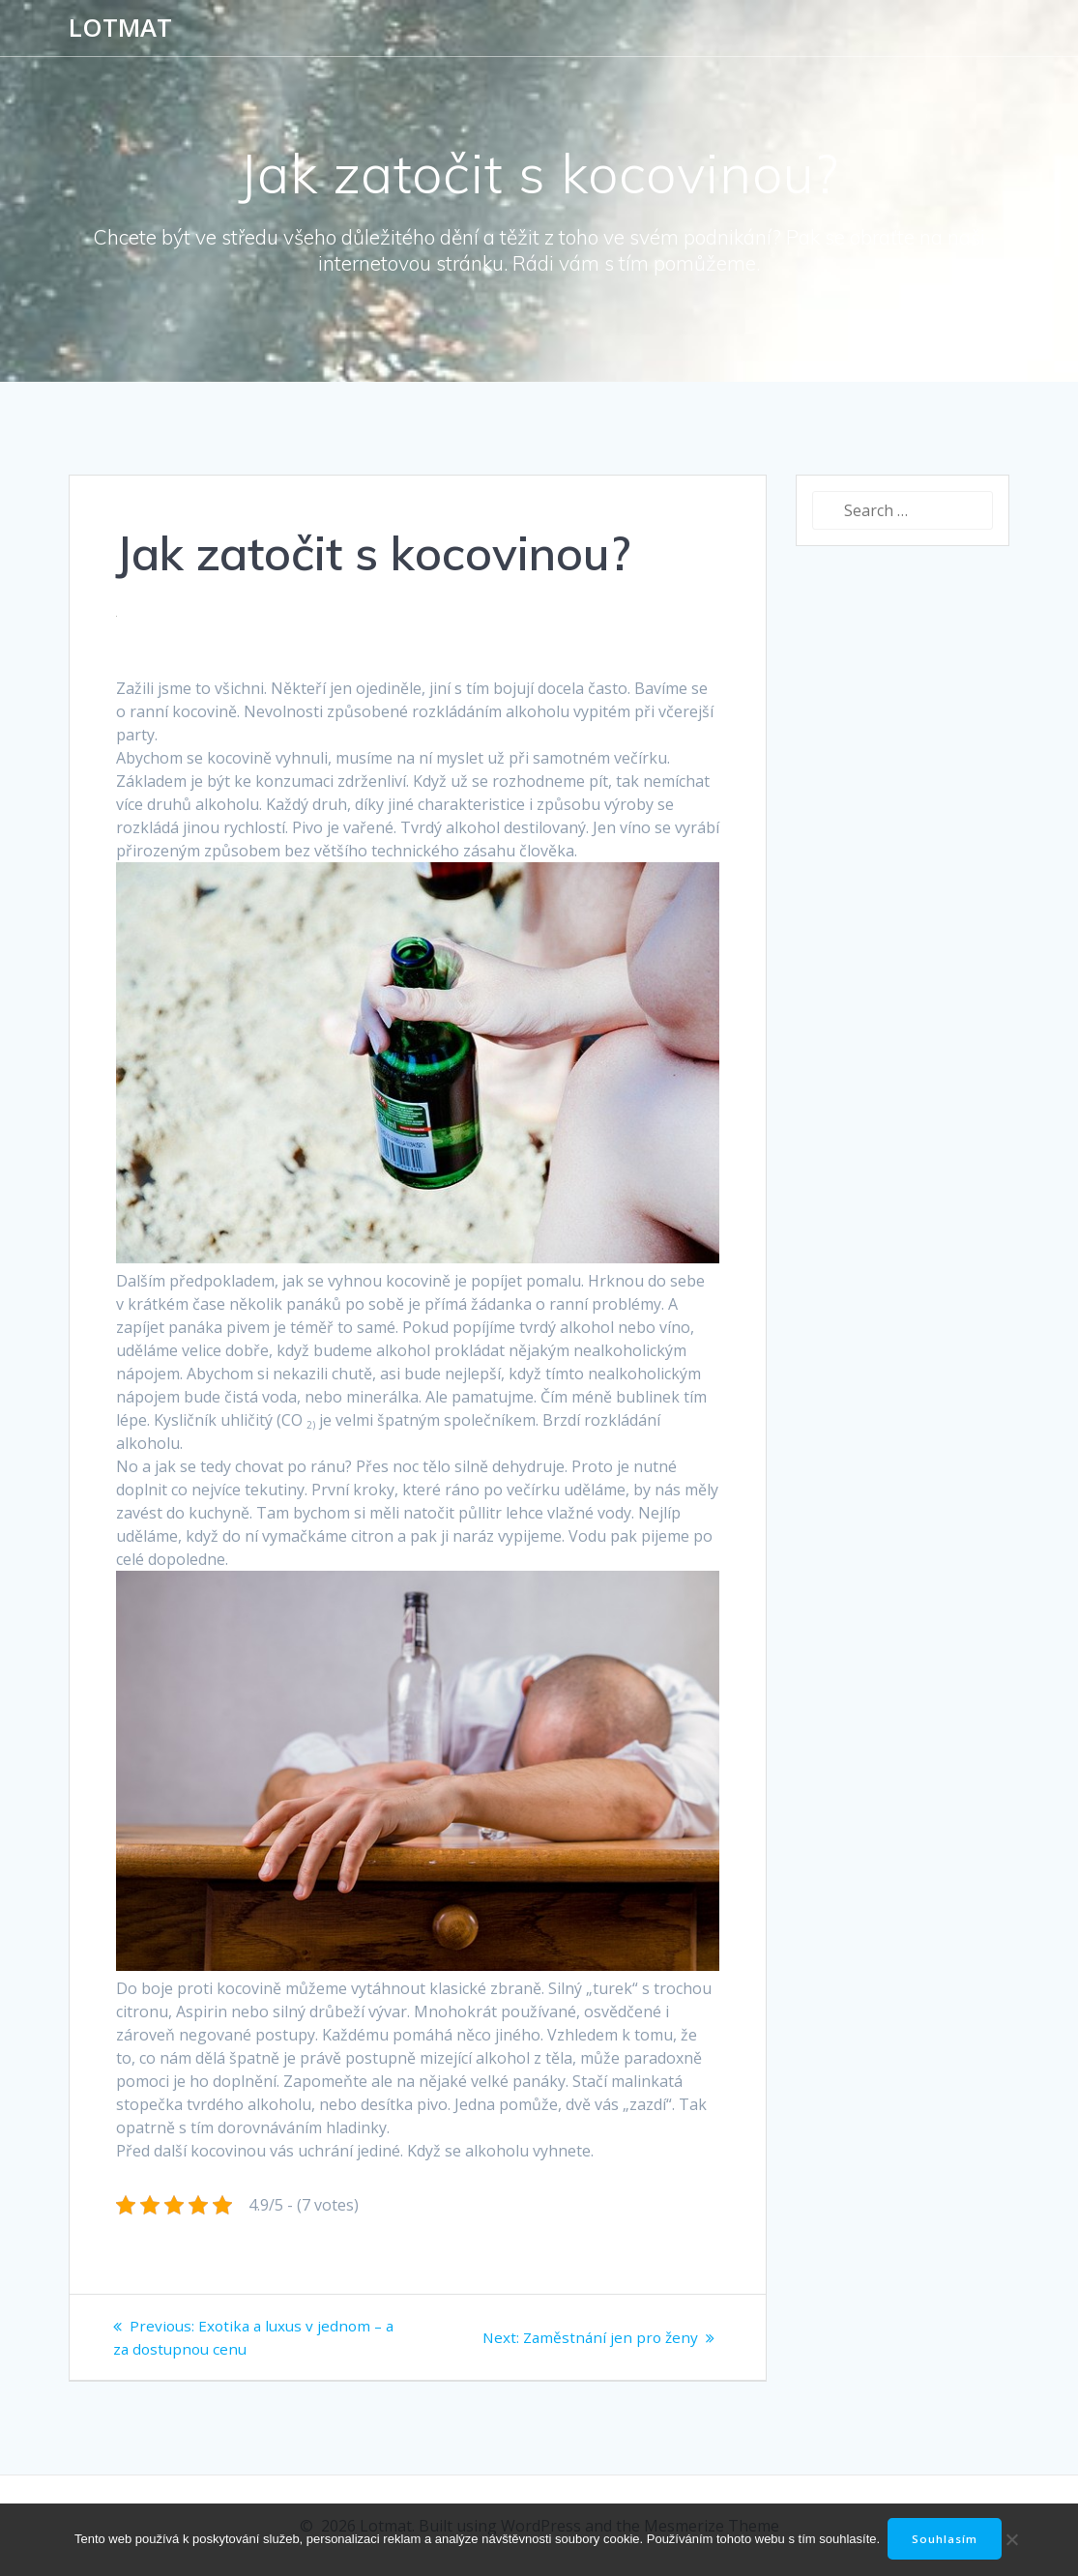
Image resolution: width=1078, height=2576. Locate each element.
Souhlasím (946, 2539)
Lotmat (120, 28)
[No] (1009, 2539)
